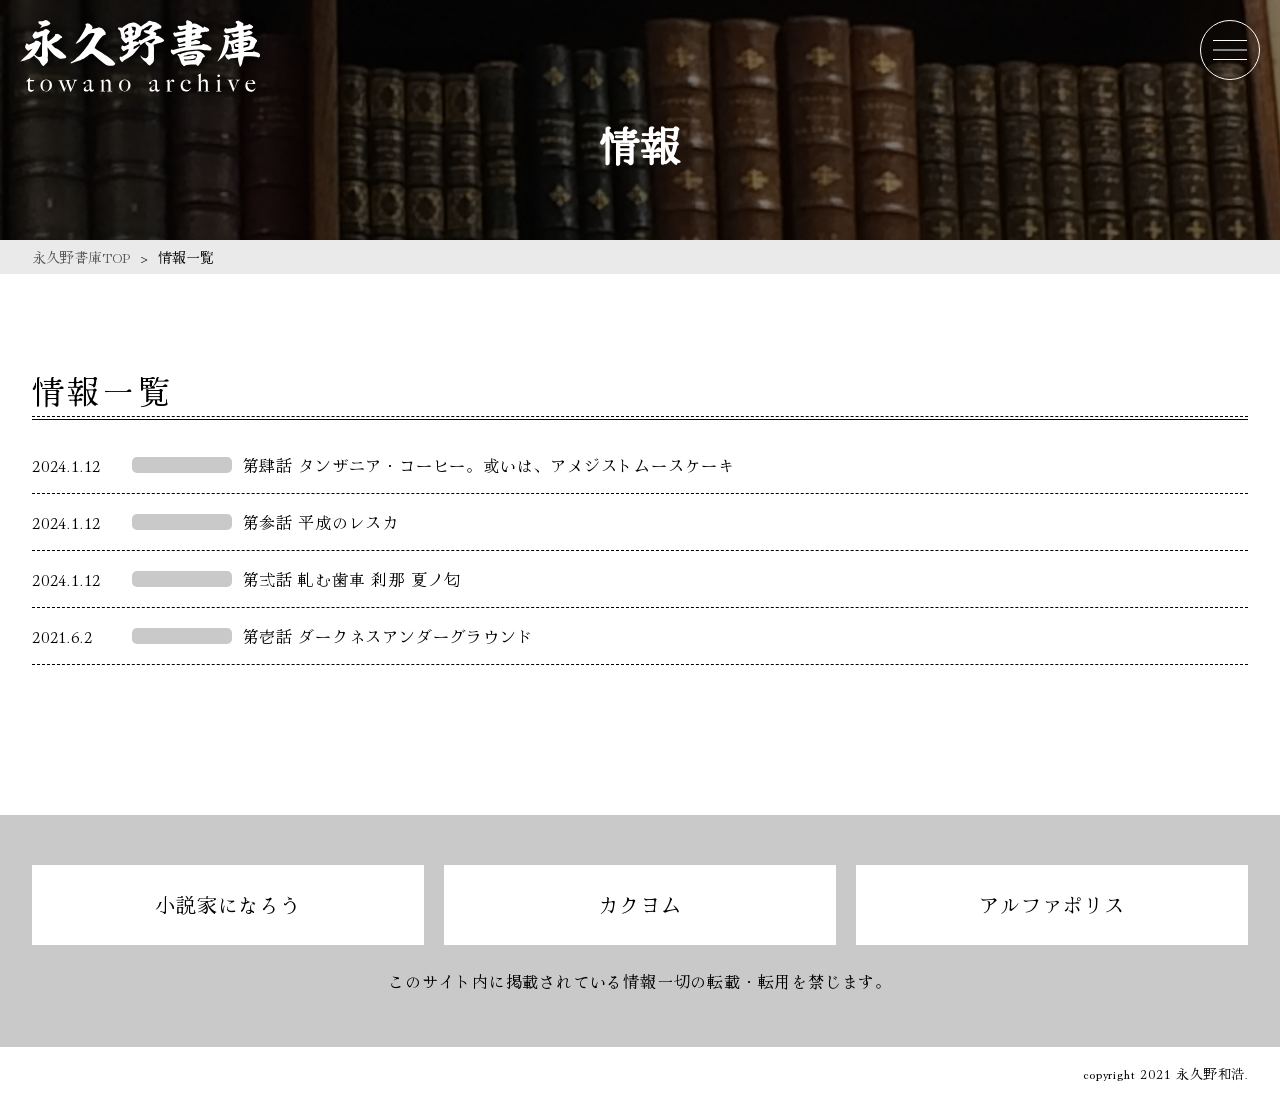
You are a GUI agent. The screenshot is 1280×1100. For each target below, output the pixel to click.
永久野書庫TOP (81, 257)
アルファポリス (1052, 904)
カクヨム (639, 904)
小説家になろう (228, 904)
